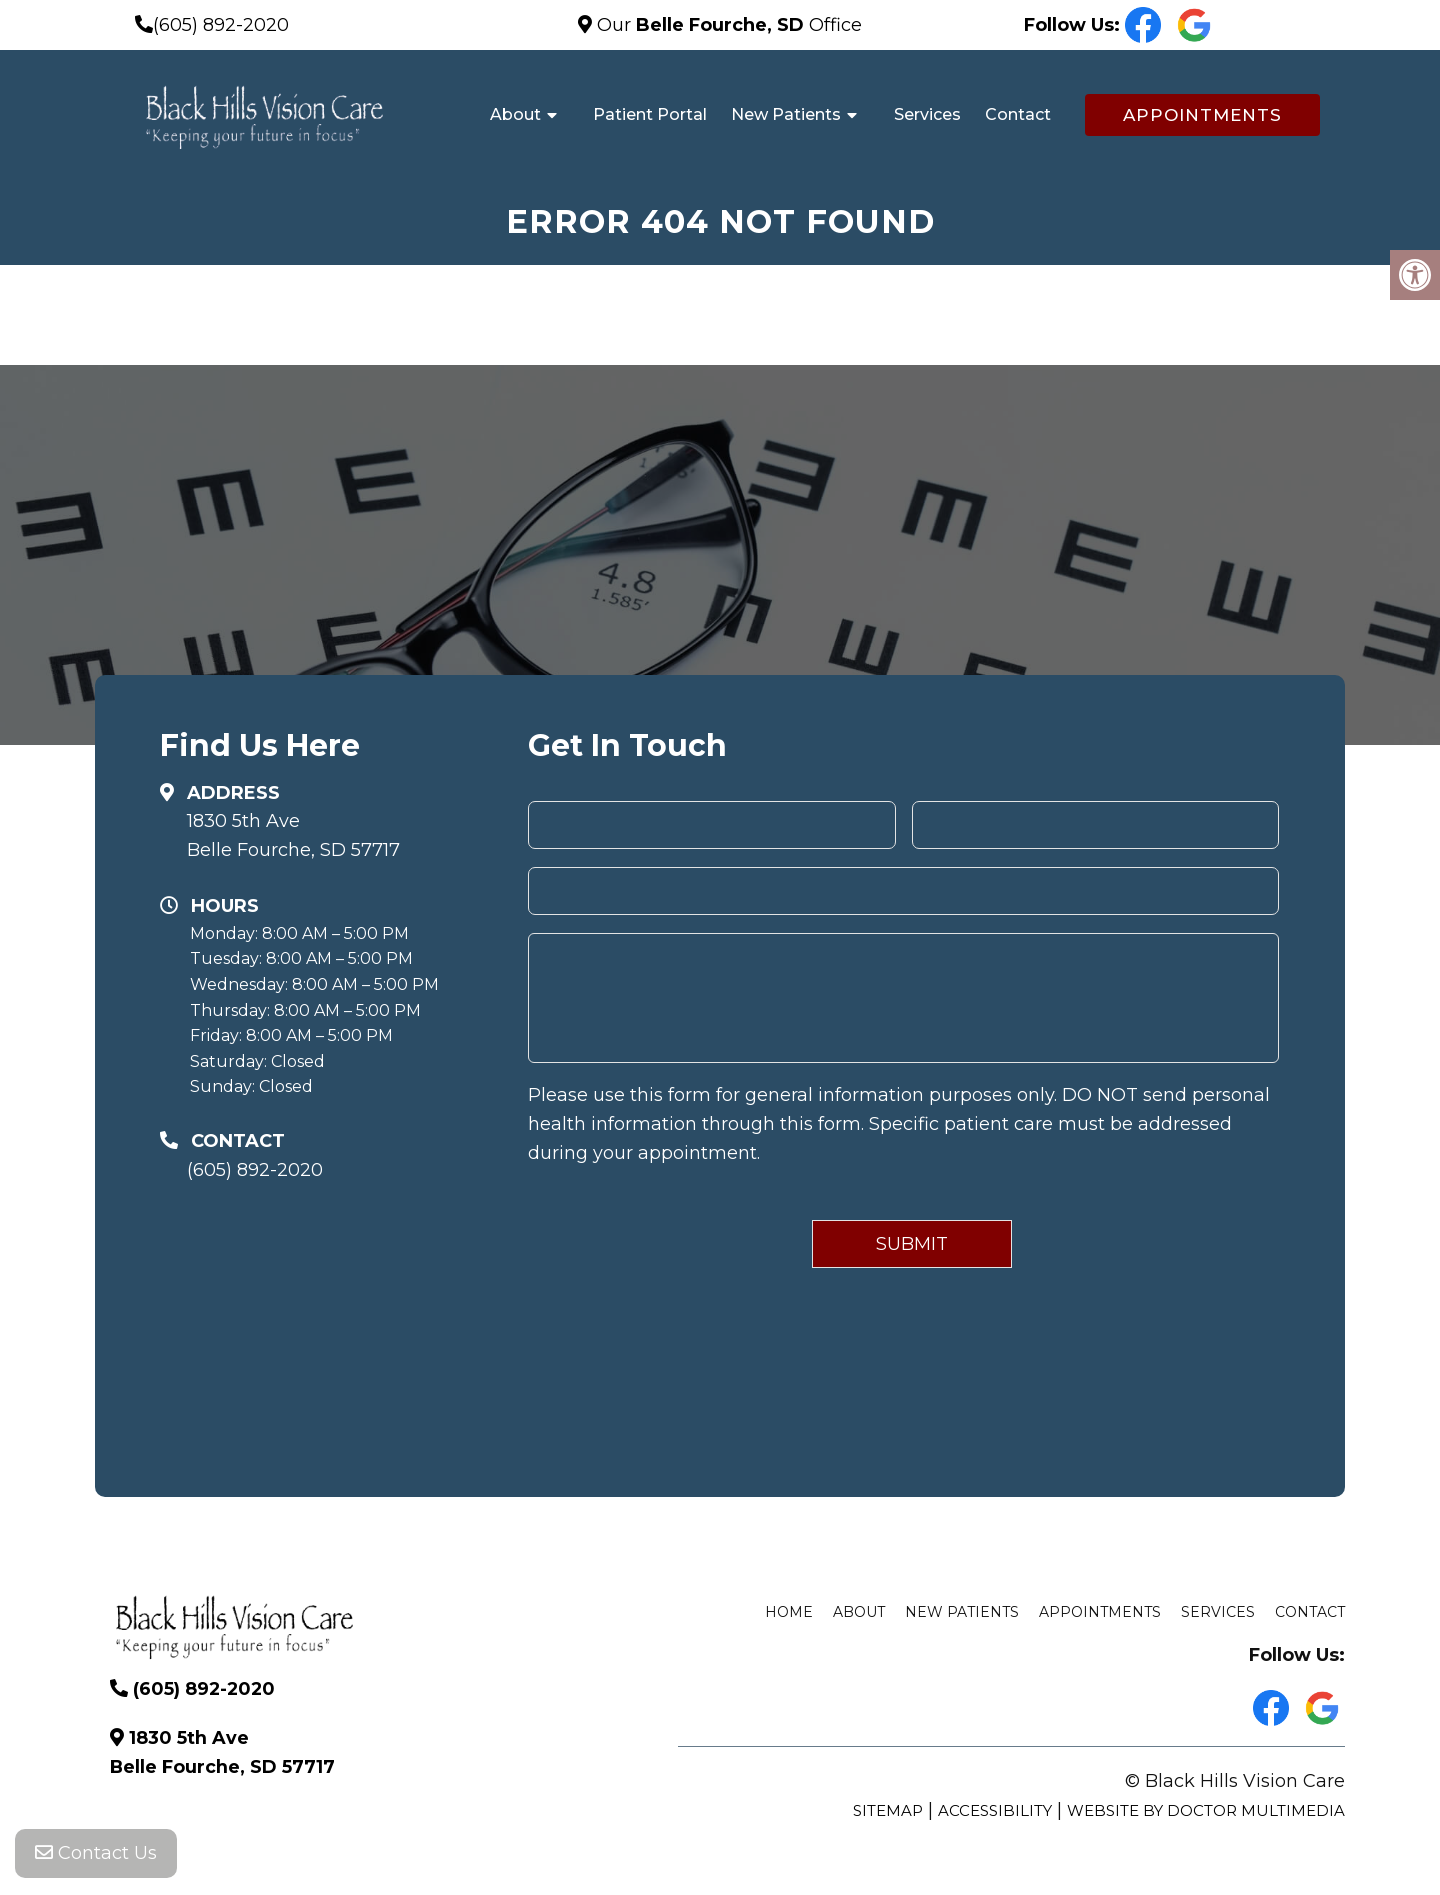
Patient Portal (650, 114)
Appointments (1202, 115)
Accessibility (995, 1810)
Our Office (727, 25)
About (515, 114)
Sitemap (888, 1810)
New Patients (786, 114)
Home (789, 1612)
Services (927, 114)
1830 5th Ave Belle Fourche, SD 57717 (293, 835)
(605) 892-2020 (221, 25)
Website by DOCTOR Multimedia (1206, 1810)
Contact (1018, 114)
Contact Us (96, 1855)
